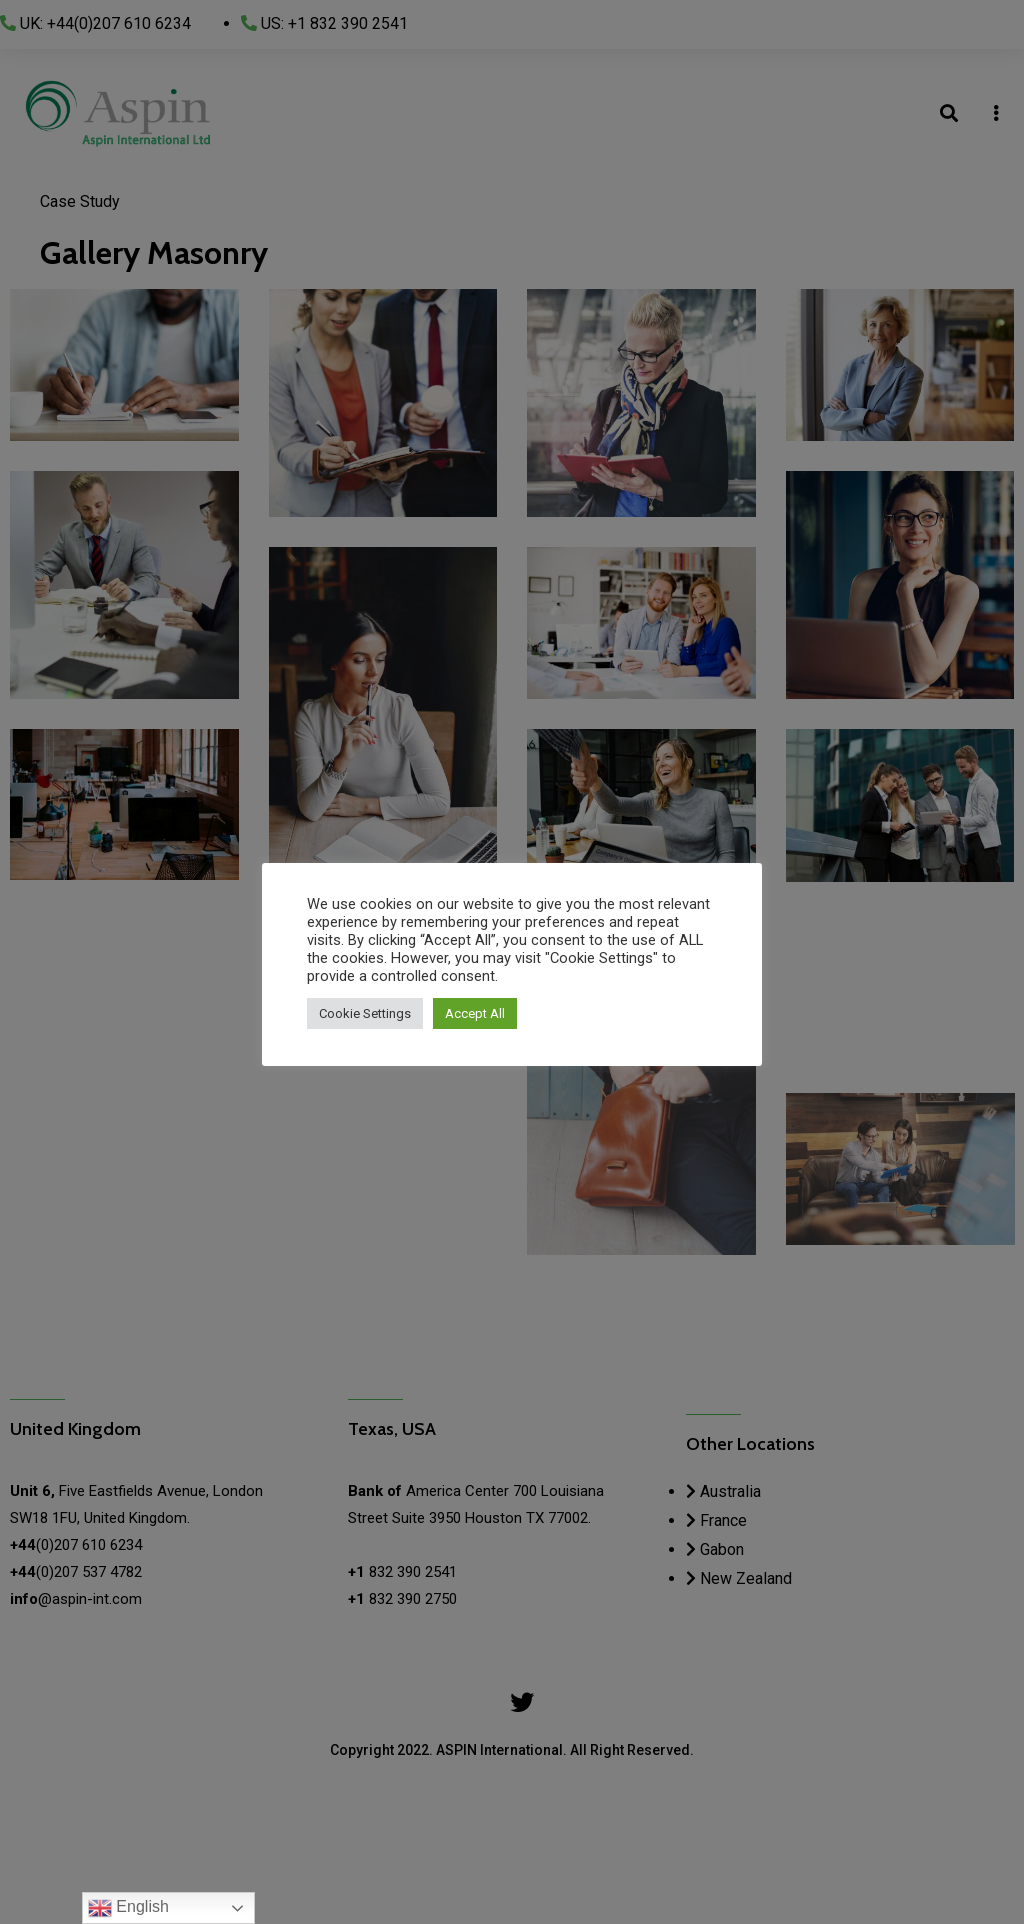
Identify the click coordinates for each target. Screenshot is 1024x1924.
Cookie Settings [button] (365, 1013)
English (128, 1908)
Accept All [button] (475, 1013)
